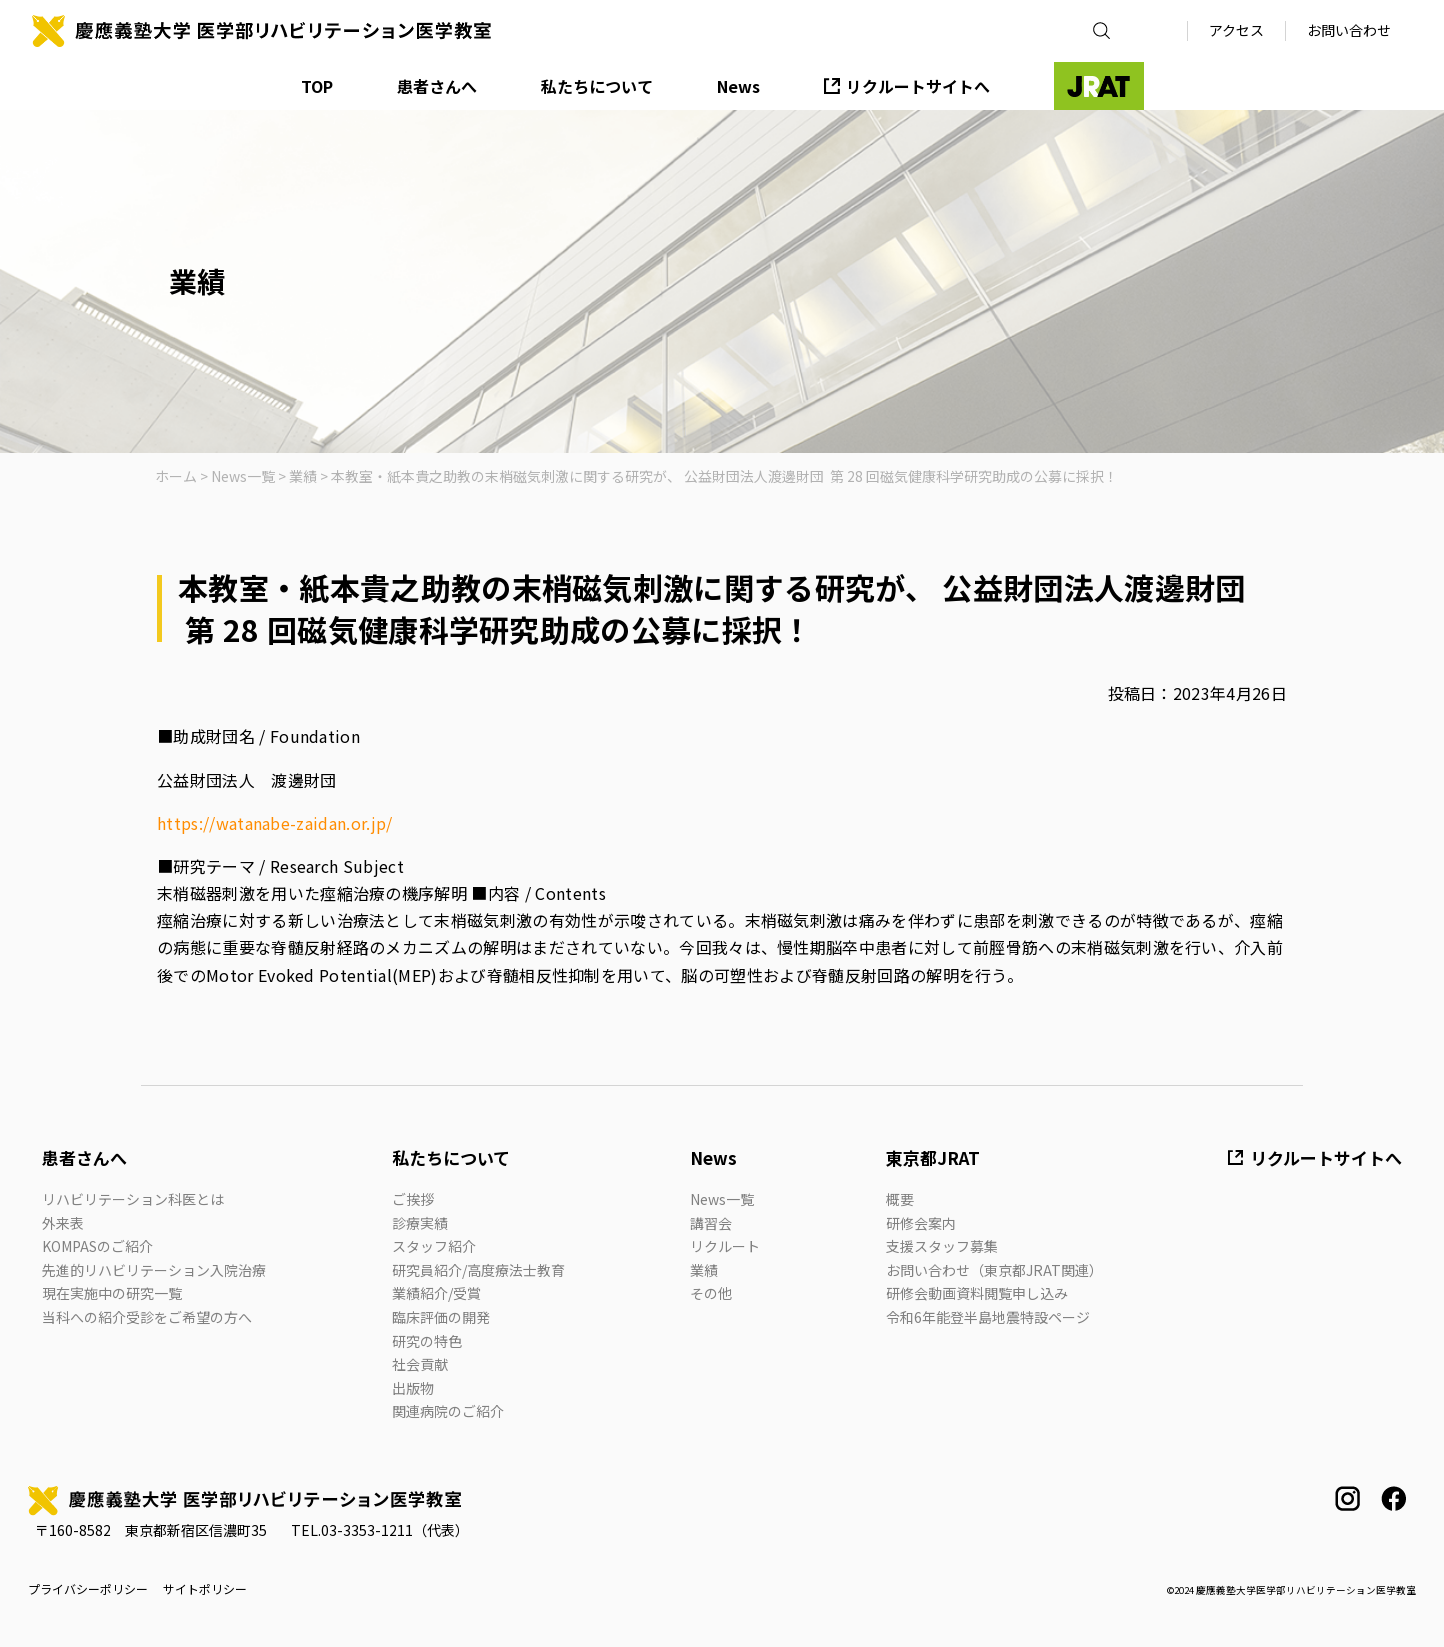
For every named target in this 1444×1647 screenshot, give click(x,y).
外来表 (63, 1223)
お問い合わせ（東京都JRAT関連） (994, 1270)
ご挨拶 (413, 1199)
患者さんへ (437, 86)
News (738, 86)
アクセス (1236, 30)
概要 (900, 1199)
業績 (704, 1270)
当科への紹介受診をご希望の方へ (147, 1317)
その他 (711, 1293)
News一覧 (722, 1199)
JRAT (1099, 86)
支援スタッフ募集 (942, 1246)
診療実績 (420, 1223)
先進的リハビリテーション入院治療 (154, 1270)
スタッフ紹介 (434, 1246)
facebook (1393, 1498)
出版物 (413, 1388)
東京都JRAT (933, 1157)
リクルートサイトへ (918, 86)
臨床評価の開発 (441, 1317)
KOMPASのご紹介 (97, 1246)
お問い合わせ (1349, 30)
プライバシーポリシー (88, 1589)
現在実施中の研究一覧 (112, 1293)
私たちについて (597, 86)
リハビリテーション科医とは (133, 1199)
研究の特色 (427, 1341)
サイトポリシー (205, 1589)
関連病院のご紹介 (448, 1411)
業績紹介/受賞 (436, 1293)
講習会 (711, 1223)
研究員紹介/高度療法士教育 (478, 1270)
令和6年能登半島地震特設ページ (988, 1317)
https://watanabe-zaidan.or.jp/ (275, 823)
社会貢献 (420, 1364)
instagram (1347, 1498)
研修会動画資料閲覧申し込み (977, 1293)
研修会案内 (921, 1223)
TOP (317, 86)
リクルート (725, 1246)
